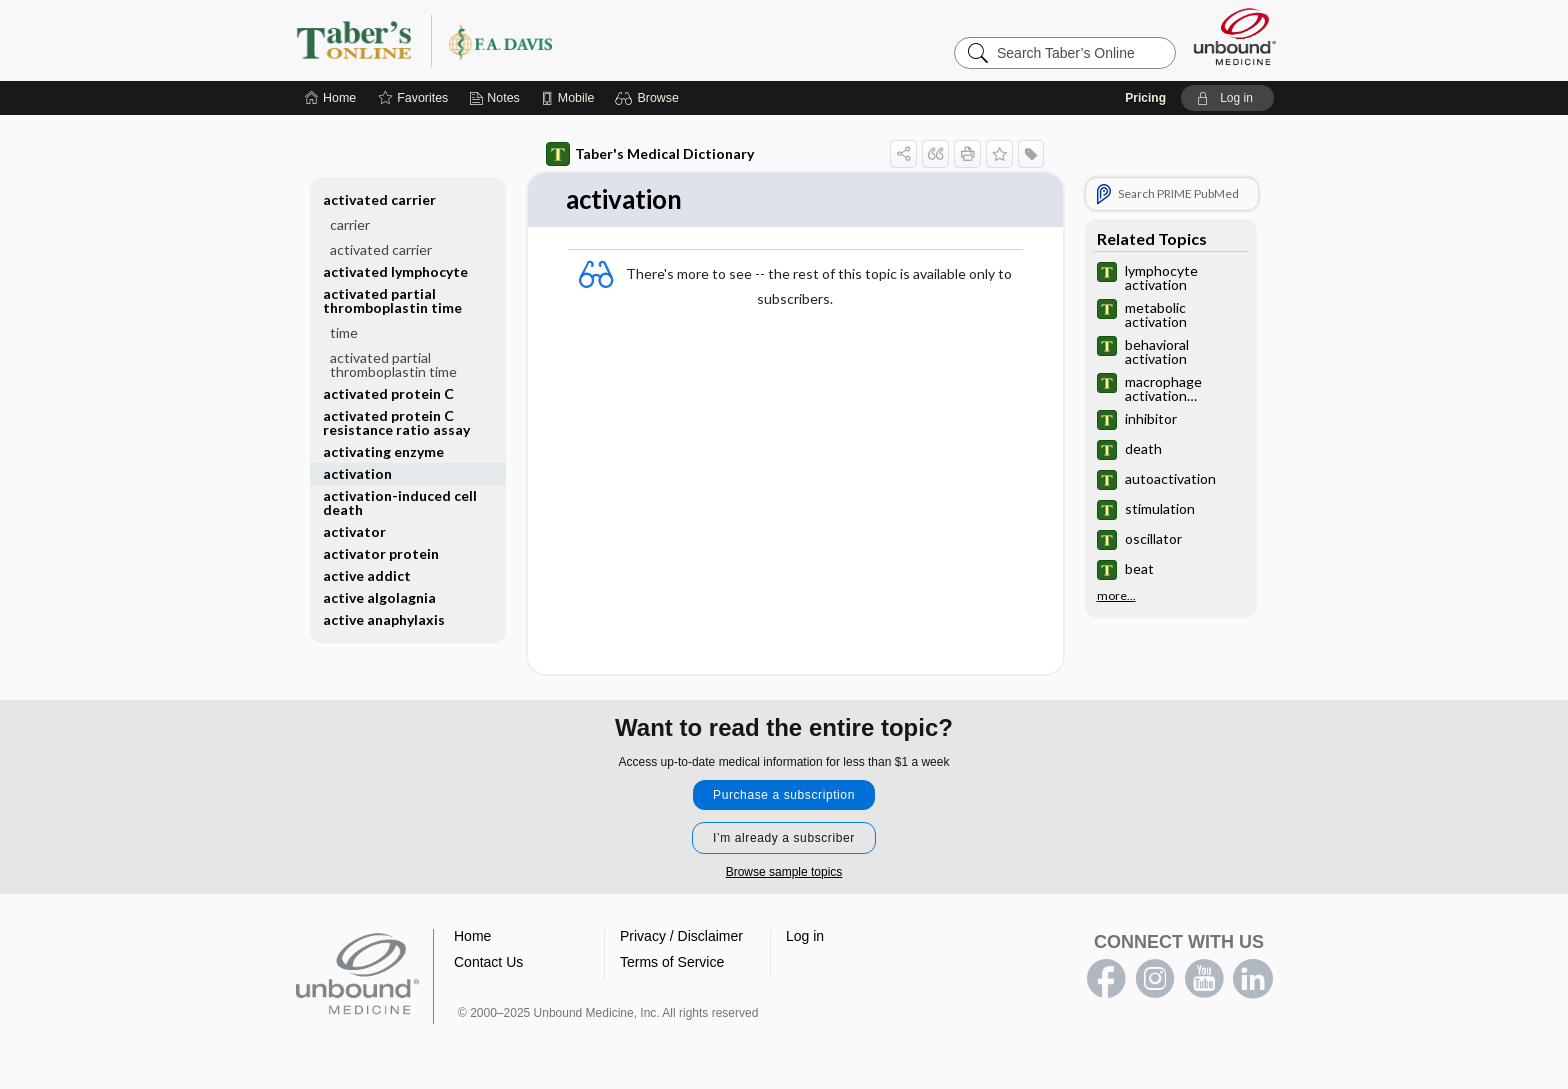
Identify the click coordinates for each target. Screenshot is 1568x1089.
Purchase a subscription (784, 795)
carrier (350, 224)
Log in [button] (805, 936)
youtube (1204, 979)
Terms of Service (672, 962)
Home (472, 936)
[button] (649, 98)
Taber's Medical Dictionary (650, 154)
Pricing (1145, 98)
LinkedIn (1253, 979)
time (344, 332)
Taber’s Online (544, 40)
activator (354, 531)
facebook (1106, 979)
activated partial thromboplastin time (392, 300)
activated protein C (388, 393)
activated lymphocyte (395, 271)
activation (357, 473)
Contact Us (488, 962)
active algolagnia (379, 597)
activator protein (381, 553)
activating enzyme (383, 451)
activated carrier (379, 199)
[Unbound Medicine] (1235, 36)
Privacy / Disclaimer (681, 936)
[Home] (330, 98)
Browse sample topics (784, 872)
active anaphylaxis (384, 619)
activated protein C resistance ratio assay (396, 422)
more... (1116, 596)
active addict (367, 575)
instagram (1155, 979)
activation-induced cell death (400, 502)
